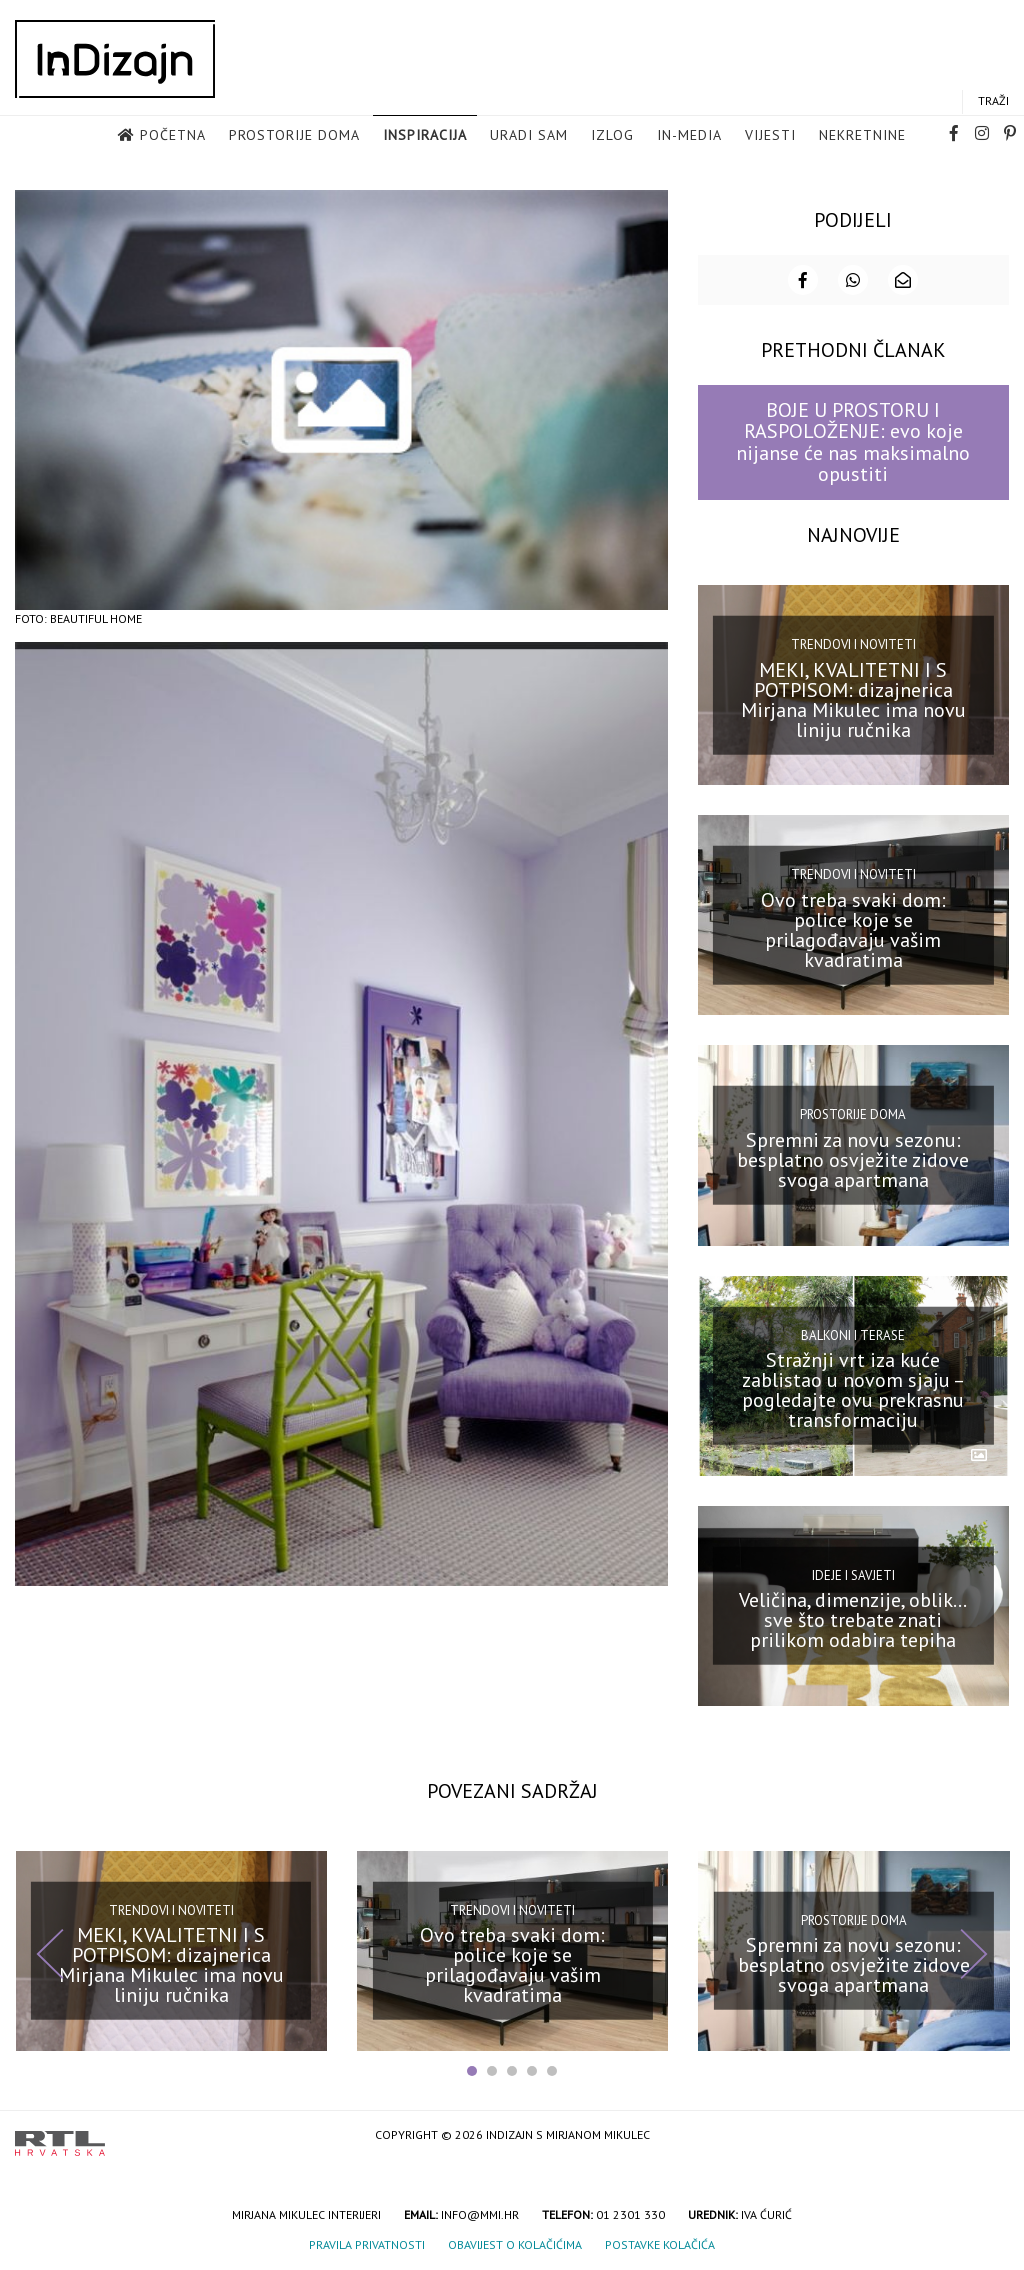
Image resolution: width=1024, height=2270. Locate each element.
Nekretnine (862, 135)
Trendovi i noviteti (853, 643)
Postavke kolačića (660, 2243)
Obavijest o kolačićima (515, 2243)
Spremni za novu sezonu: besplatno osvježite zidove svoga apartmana (853, 1159)
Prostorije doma (294, 135)
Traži (993, 100)
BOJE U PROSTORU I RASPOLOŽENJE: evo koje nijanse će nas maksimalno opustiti (853, 441)
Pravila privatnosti (367, 2243)
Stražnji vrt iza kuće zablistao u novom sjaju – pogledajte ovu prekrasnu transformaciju (853, 1389)
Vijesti (770, 135)
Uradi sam (529, 135)
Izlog (612, 135)
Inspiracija (425, 135)
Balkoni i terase (853, 1333)
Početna (173, 135)
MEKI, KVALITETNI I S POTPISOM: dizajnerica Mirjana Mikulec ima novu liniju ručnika (853, 699)
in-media (689, 135)
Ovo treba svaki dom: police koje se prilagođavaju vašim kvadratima (853, 929)
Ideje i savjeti (853, 1574)
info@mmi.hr (480, 2213)
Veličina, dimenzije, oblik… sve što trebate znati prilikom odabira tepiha (853, 1619)
